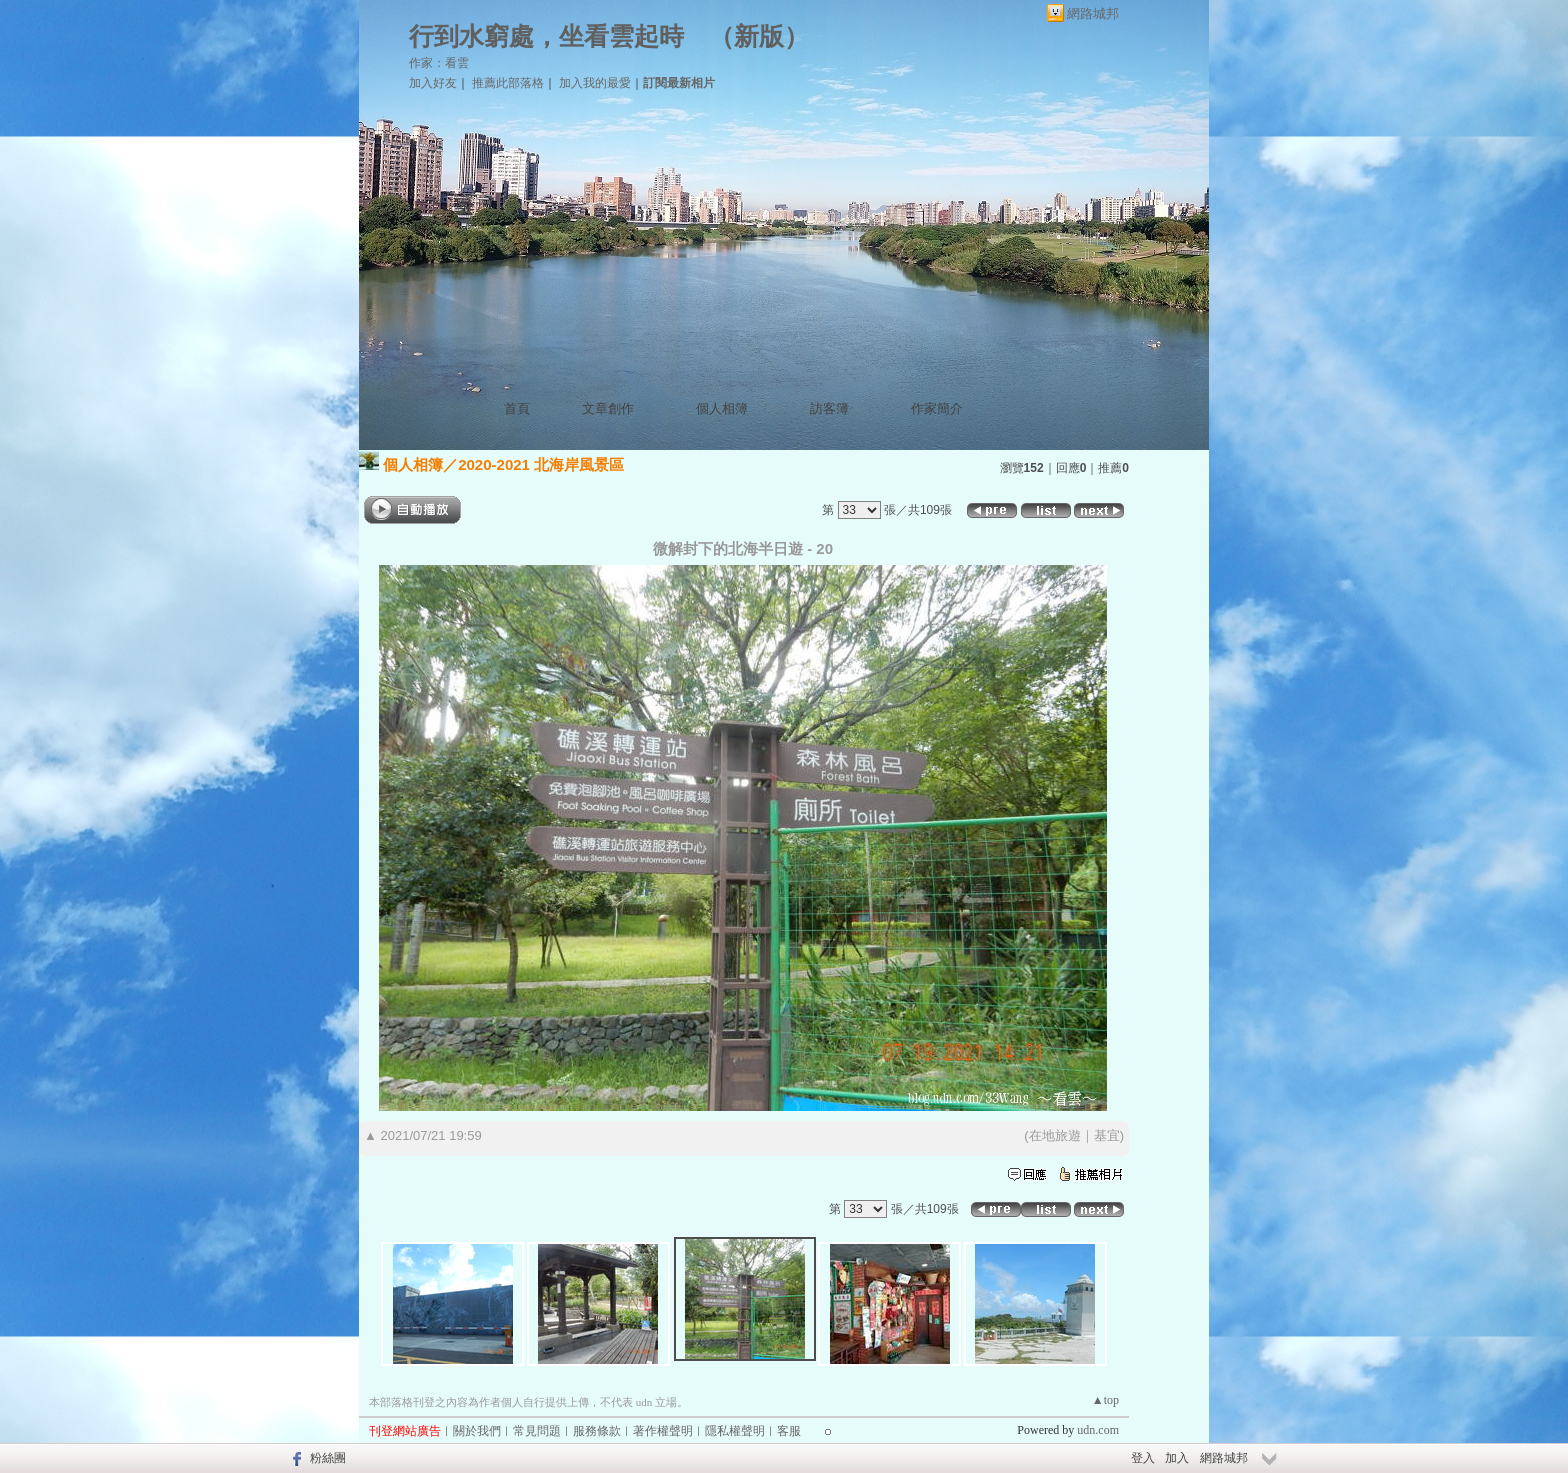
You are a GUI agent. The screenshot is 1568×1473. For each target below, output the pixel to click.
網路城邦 (1093, 13)
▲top (1105, 1400)
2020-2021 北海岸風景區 (541, 464)
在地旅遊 (1055, 1135)
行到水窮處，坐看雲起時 (546, 36)
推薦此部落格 (508, 83)
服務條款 (597, 1431)
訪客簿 (829, 408)
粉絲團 (328, 1458)
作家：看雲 (439, 63)
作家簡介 (937, 408)
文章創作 (608, 408)
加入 (1177, 1458)
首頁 (517, 408)
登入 (1143, 1458)
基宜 (1107, 1135)
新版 (759, 36)
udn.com (1098, 1430)
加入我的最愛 (595, 83)
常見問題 (537, 1431)
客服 (789, 1431)
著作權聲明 (663, 1431)
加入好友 (433, 83)
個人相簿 (722, 408)
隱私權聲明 (735, 1431)
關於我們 (477, 1431)
